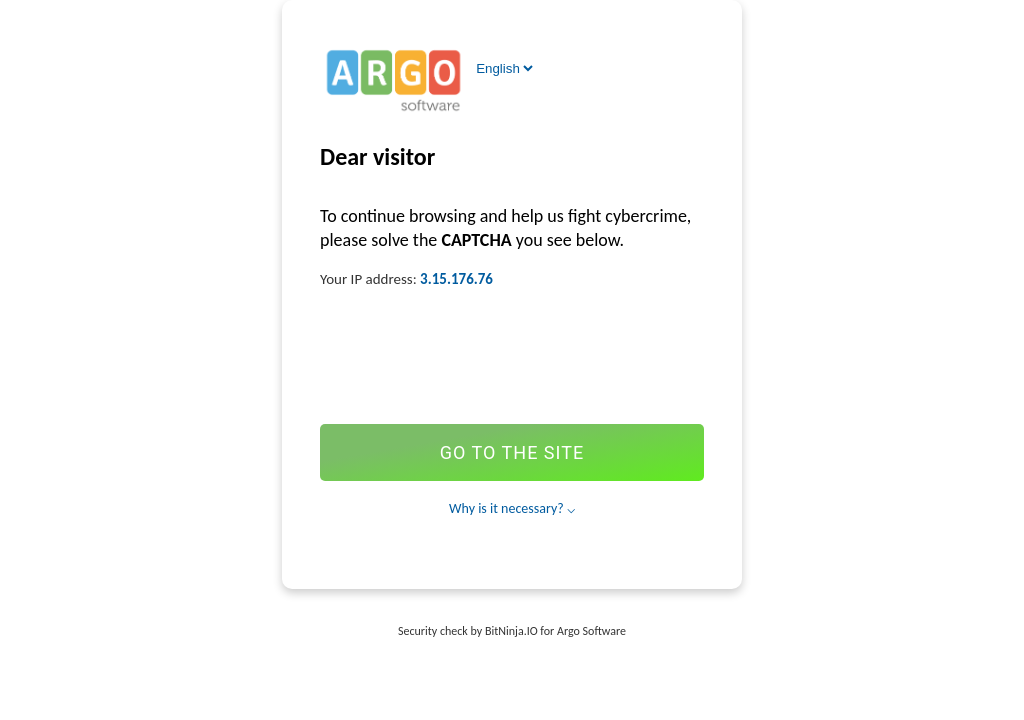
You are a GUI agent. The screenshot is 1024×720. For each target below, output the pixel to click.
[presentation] (512, 355)
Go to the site (512, 452)
